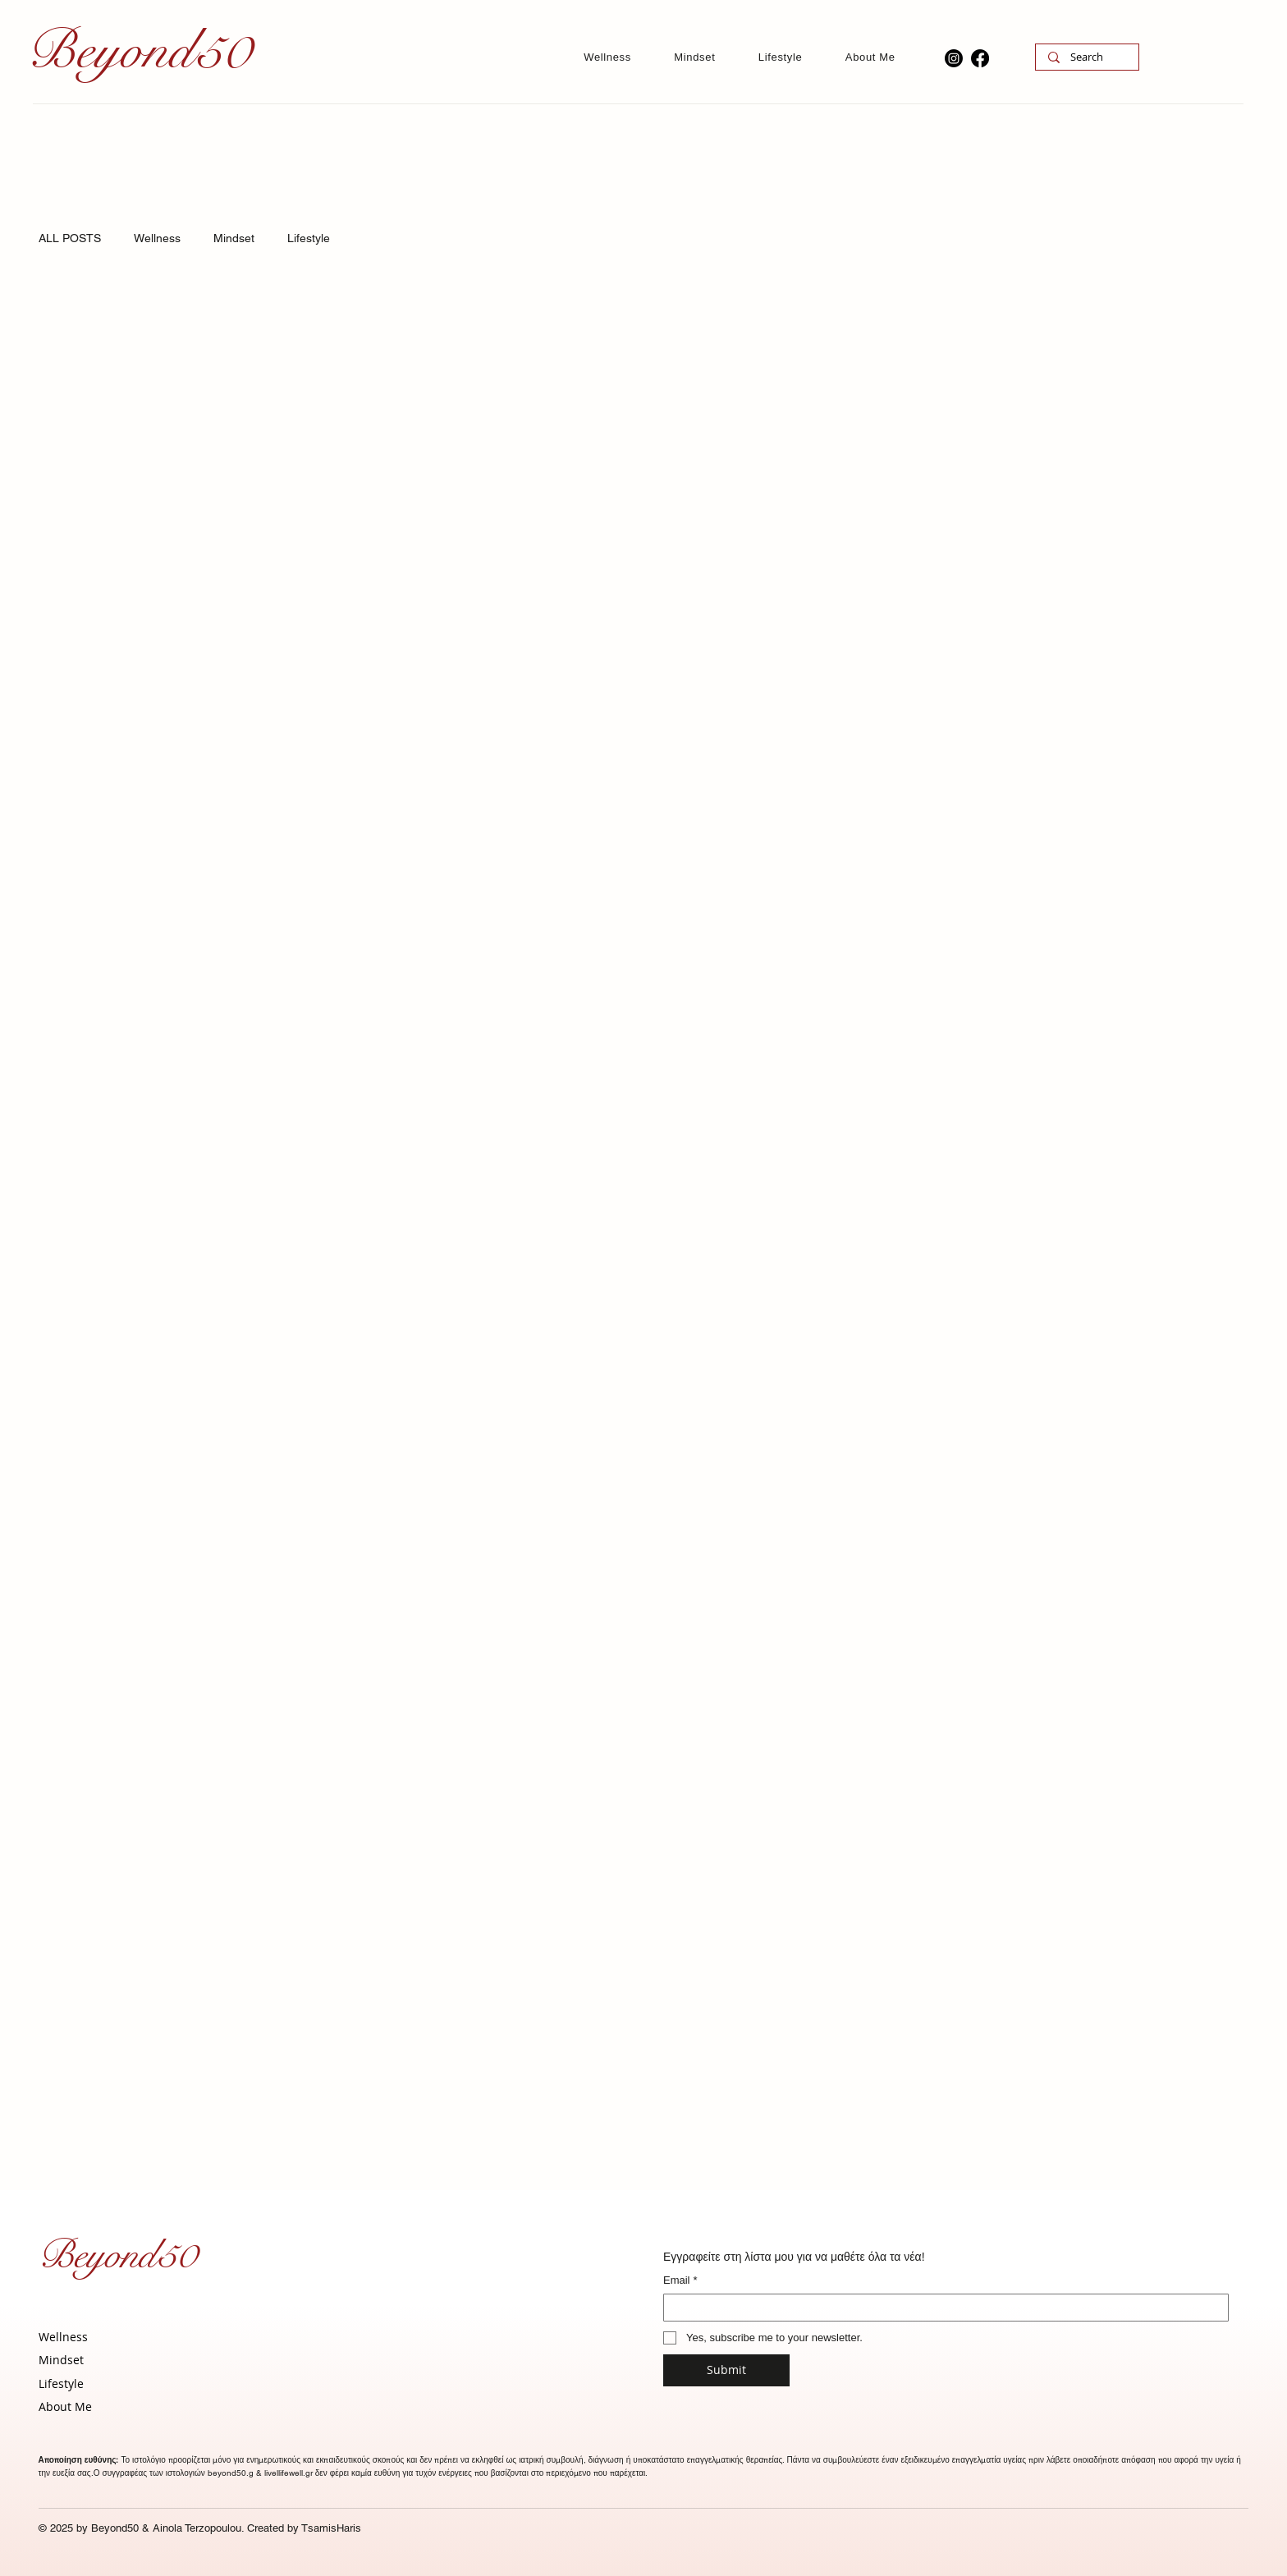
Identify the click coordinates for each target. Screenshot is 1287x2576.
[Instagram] (954, 58)
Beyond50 (117, 2255)
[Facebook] (980, 58)
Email (680, 2280)
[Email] (941, 2307)
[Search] (1086, 57)
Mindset (233, 238)
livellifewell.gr (288, 2473)
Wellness (157, 238)
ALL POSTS (70, 238)
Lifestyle (308, 238)
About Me (65, 2406)
